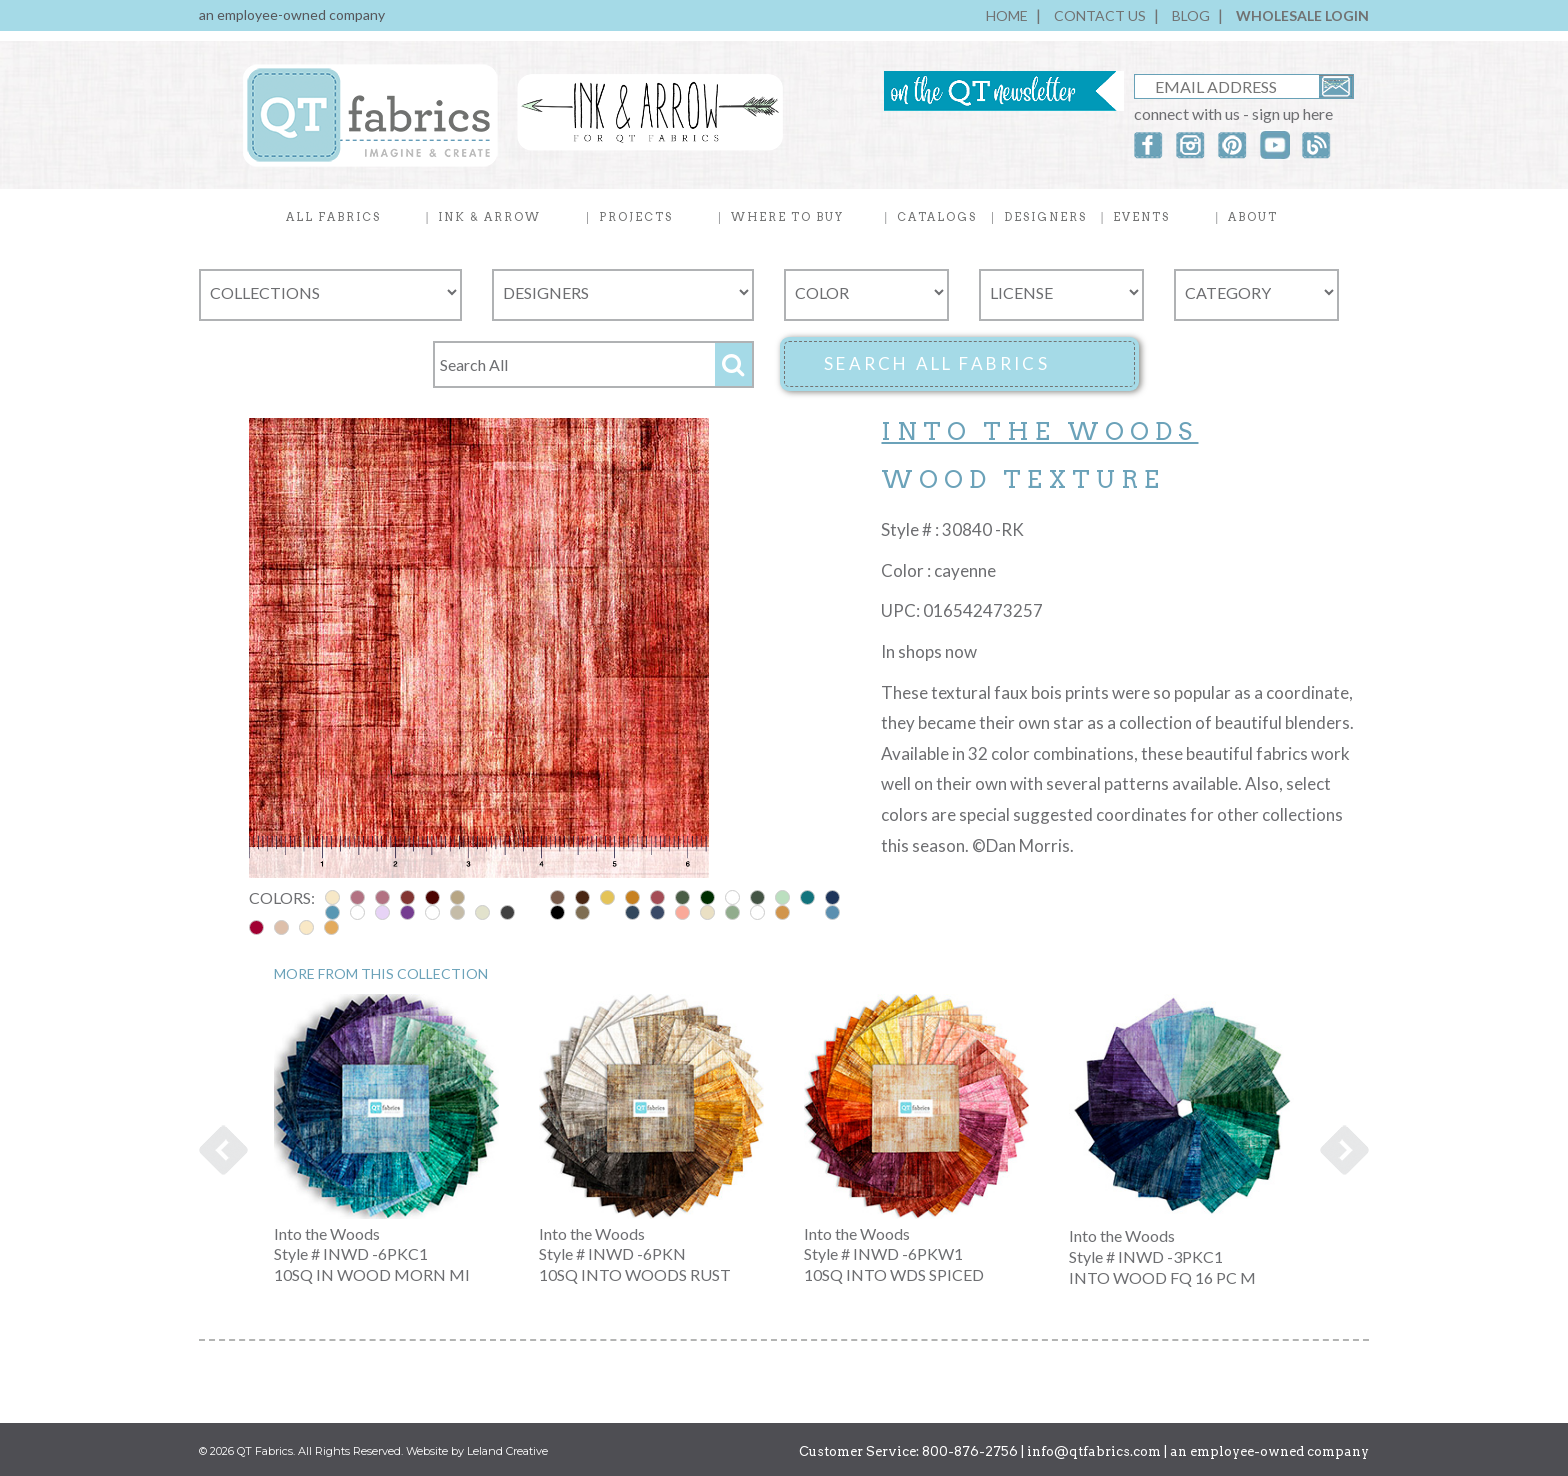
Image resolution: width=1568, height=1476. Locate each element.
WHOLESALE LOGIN (1302, 15)
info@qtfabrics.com (1094, 1451)
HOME (1007, 15)
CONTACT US (1100, 15)
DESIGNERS (1045, 217)
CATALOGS (937, 217)
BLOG (1191, 15)
